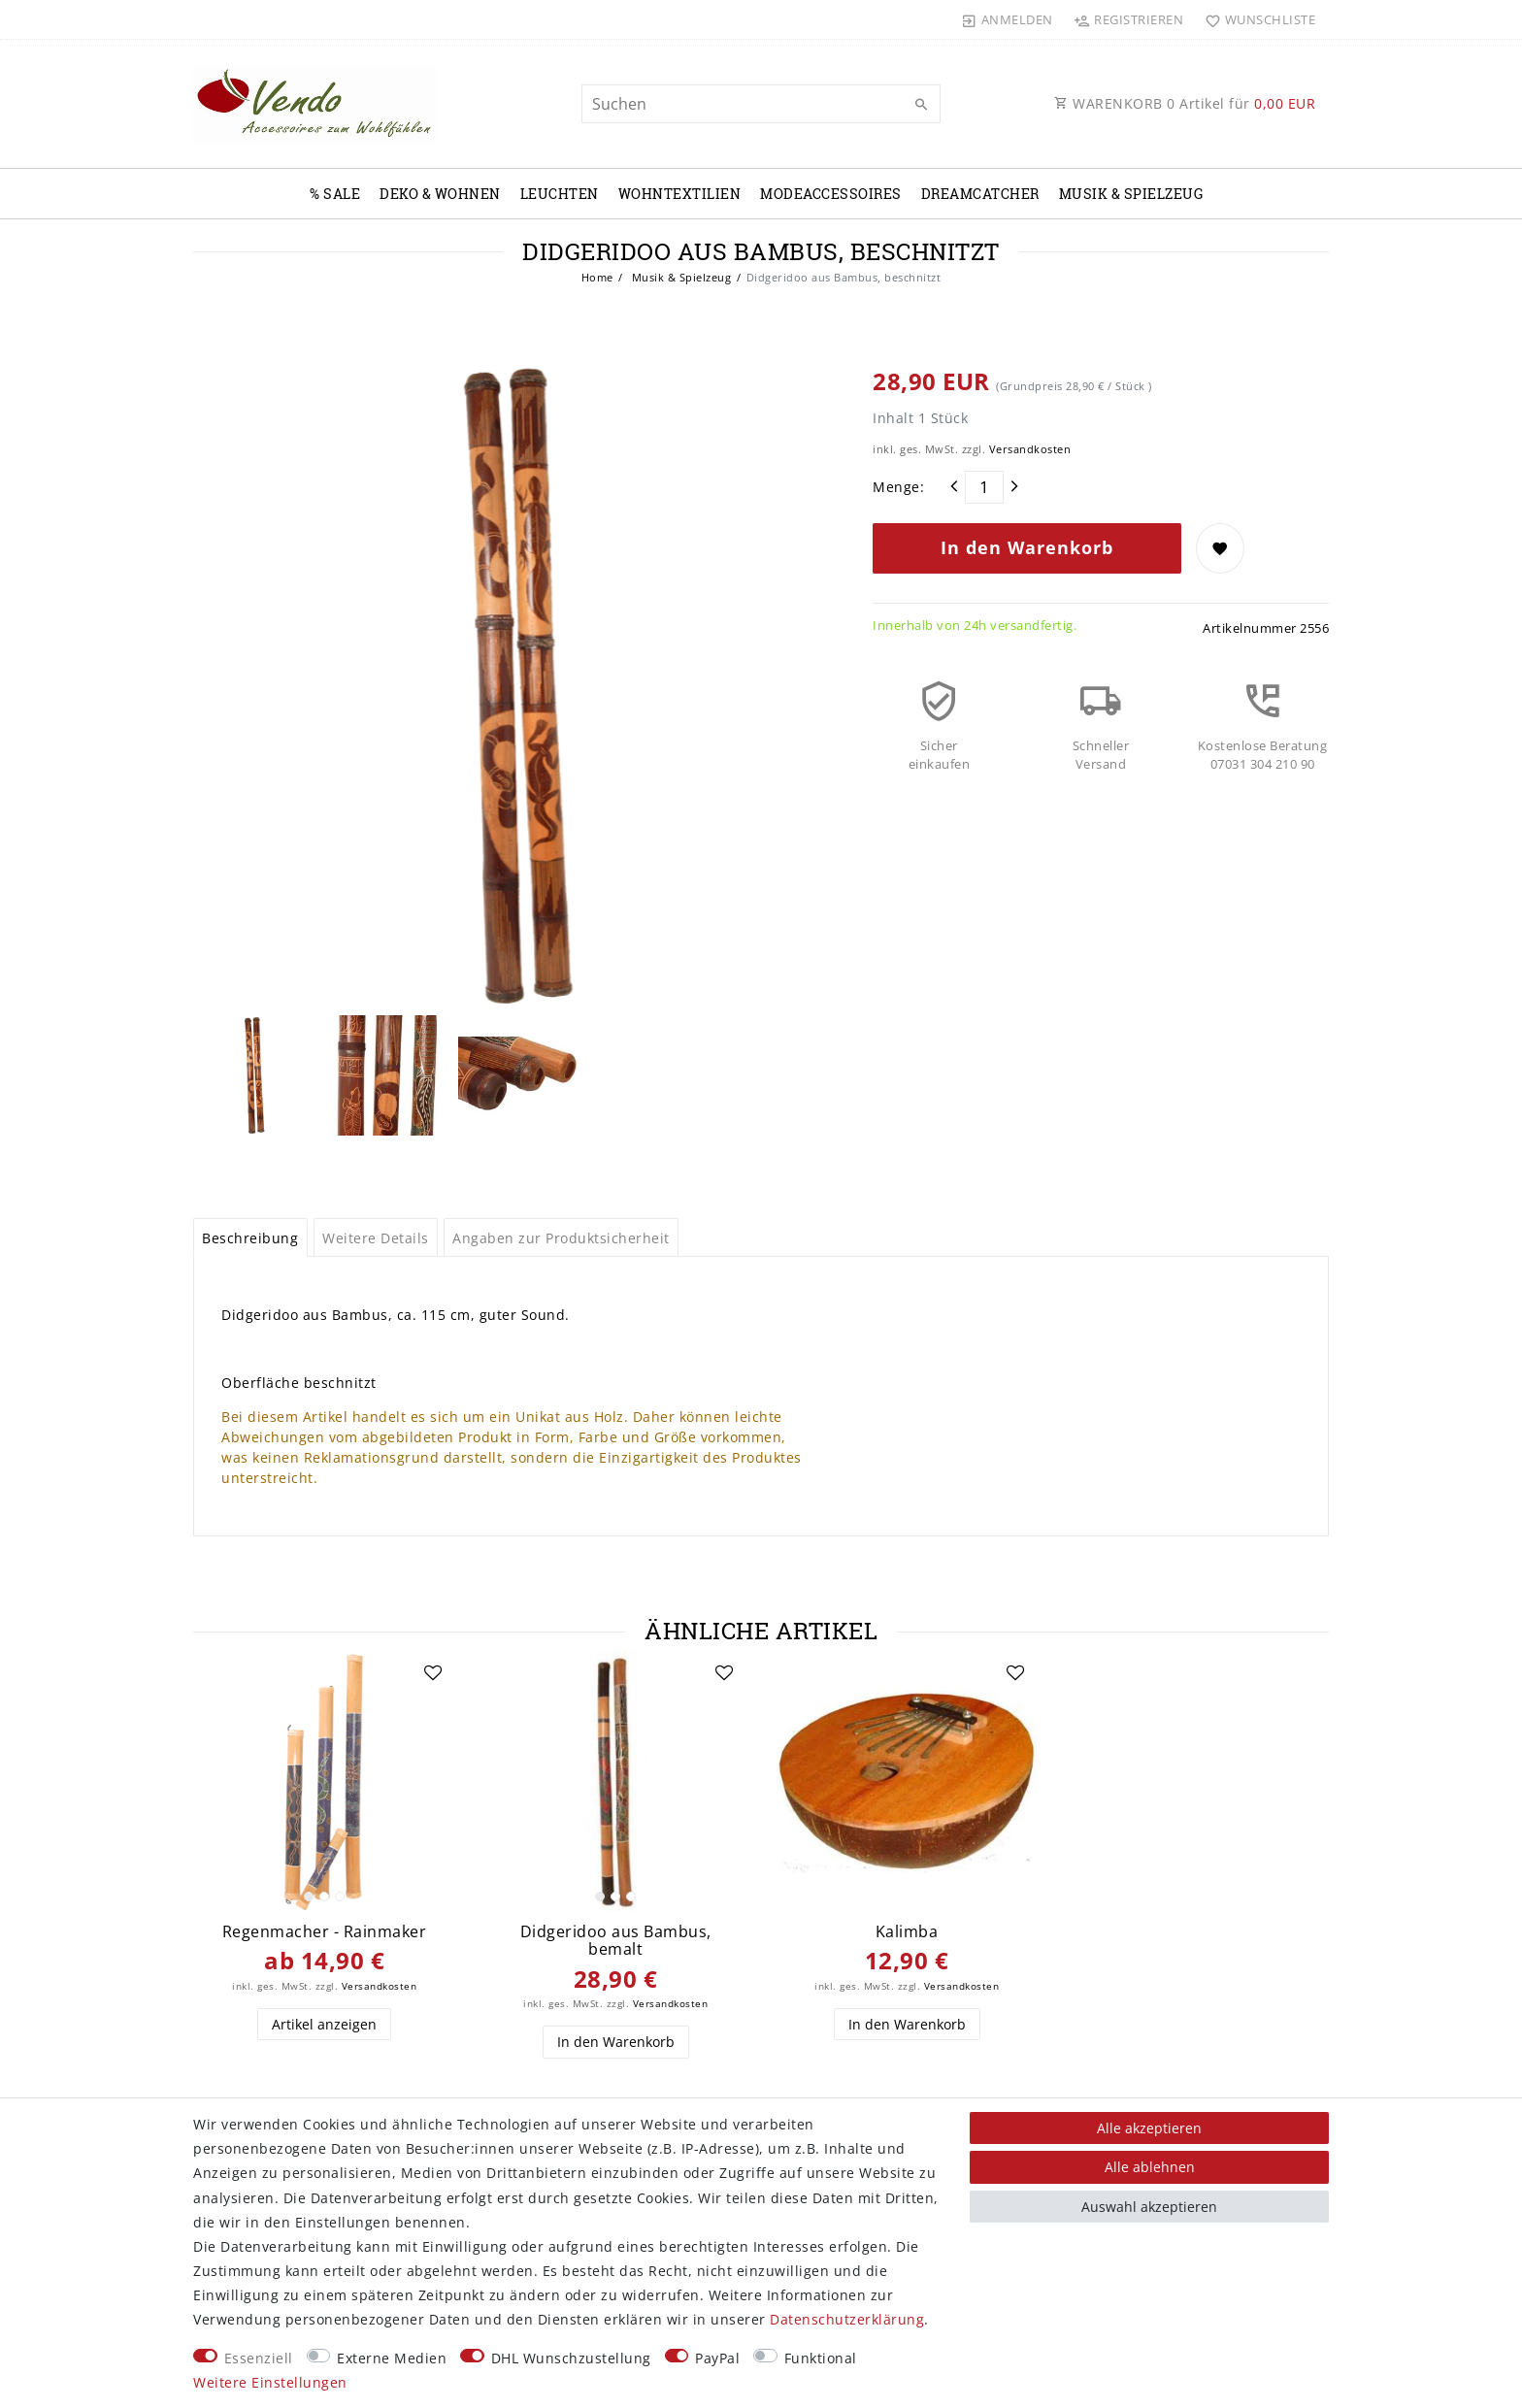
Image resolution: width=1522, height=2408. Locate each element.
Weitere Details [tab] (375, 1238)
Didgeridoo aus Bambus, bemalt (615, 1941)
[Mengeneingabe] (984, 487)
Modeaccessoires (831, 193)
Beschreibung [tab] (250, 1238)
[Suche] (921, 104)
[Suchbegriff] (761, 103)
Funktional (820, 2358)
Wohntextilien (680, 193)
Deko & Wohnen (440, 193)
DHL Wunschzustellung (571, 2358)
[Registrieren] (1129, 19)
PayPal (717, 2358)
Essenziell (258, 2358)
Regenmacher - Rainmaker (324, 1932)
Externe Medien (392, 2358)
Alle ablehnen (1150, 2167)
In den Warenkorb (1027, 547)
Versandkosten (1030, 449)
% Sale (335, 193)
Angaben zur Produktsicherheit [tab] (561, 1238)
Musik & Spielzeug (1131, 193)
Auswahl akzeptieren (1149, 2206)
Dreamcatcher (980, 193)
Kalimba (907, 1932)
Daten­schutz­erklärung (847, 2319)
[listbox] (324, 1781)
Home (597, 277)
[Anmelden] (1007, 19)
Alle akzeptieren (1149, 2128)
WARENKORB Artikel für (1184, 103)
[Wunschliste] (1255, 19)
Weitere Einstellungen (270, 2382)
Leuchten (559, 193)
